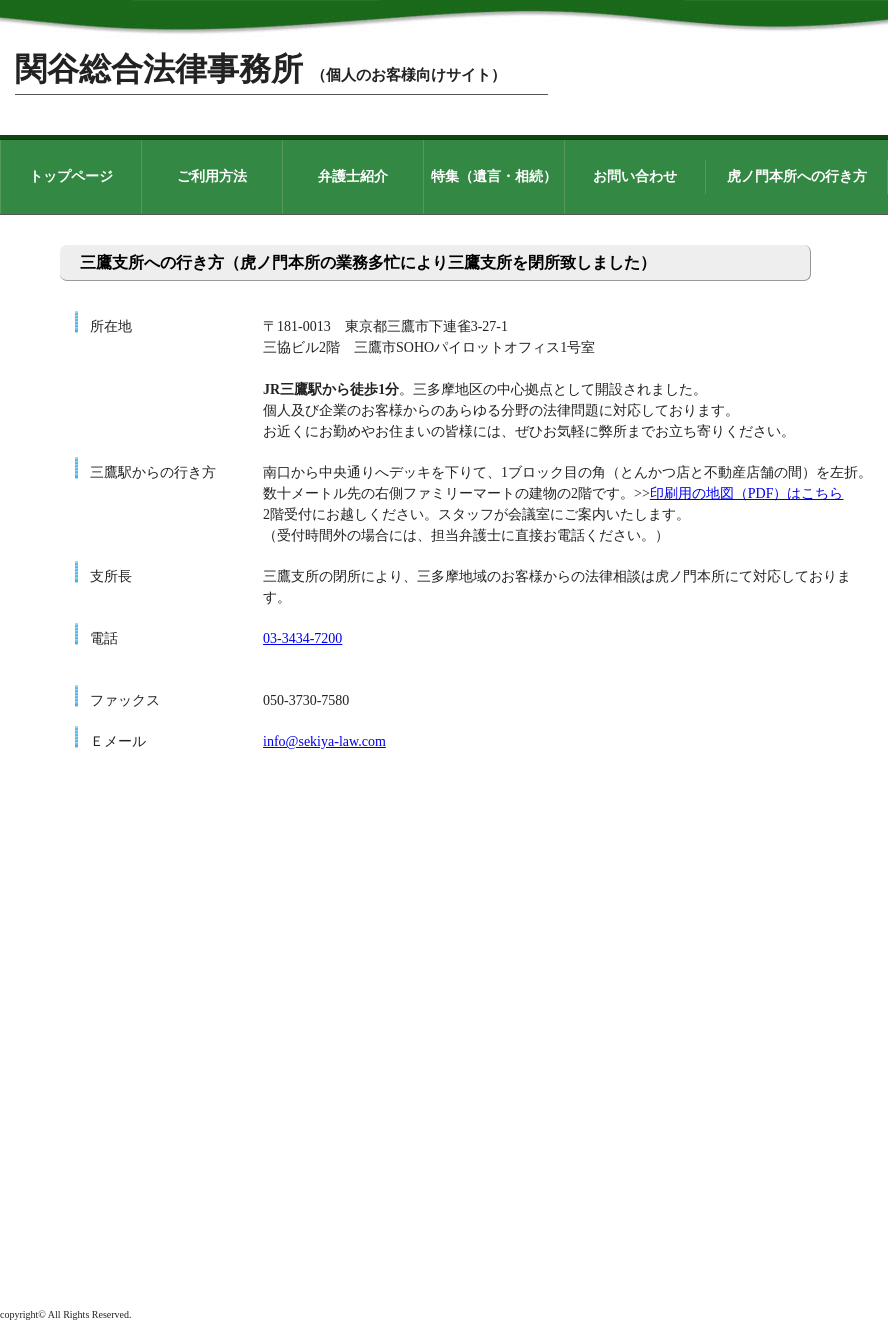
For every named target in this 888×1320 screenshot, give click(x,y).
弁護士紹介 (353, 176)
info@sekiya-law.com (324, 741)
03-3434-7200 (302, 638)
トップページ (71, 176)
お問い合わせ (635, 176)
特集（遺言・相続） (494, 176)
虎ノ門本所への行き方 (797, 176)
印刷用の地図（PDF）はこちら (747, 493)
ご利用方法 (212, 176)
